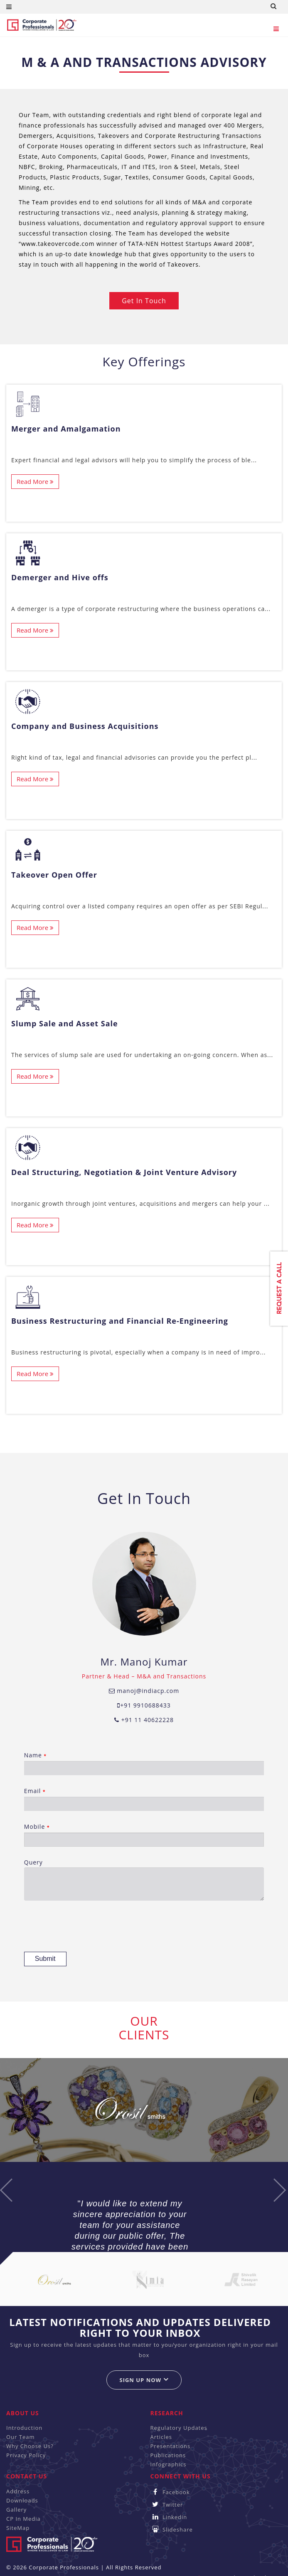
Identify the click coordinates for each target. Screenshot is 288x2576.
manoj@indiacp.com (144, 1691)
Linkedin (168, 2517)
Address (18, 2491)
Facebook (170, 2492)
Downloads (22, 2500)
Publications (168, 2455)
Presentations (170, 2446)
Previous (6, 2190)
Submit (45, 1958)
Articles (161, 2437)
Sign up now (143, 2380)
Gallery (16, 2509)
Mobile (144, 1835)
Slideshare (171, 2529)
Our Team (20, 2437)
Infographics (168, 2464)
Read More (35, 481)
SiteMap (18, 2528)
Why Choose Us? (30, 2446)
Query (144, 1879)
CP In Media (23, 2518)
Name (144, 1763)
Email (144, 1799)
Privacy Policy (26, 2455)
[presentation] (87, 1927)
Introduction (24, 2427)
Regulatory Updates (178, 2427)
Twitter (166, 2504)
